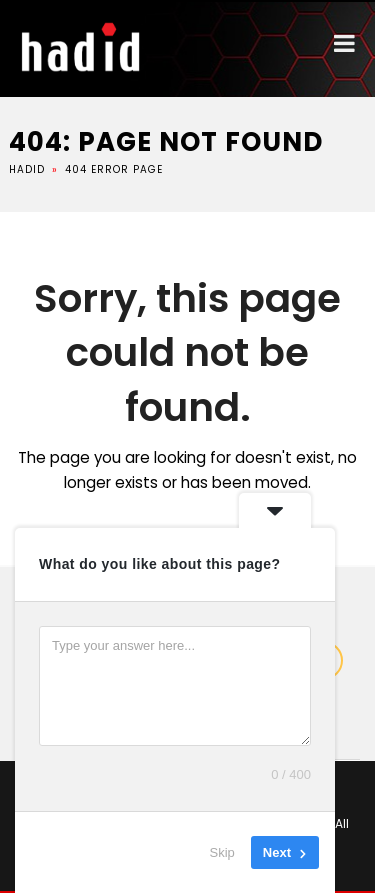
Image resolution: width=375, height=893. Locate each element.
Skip (222, 852)
